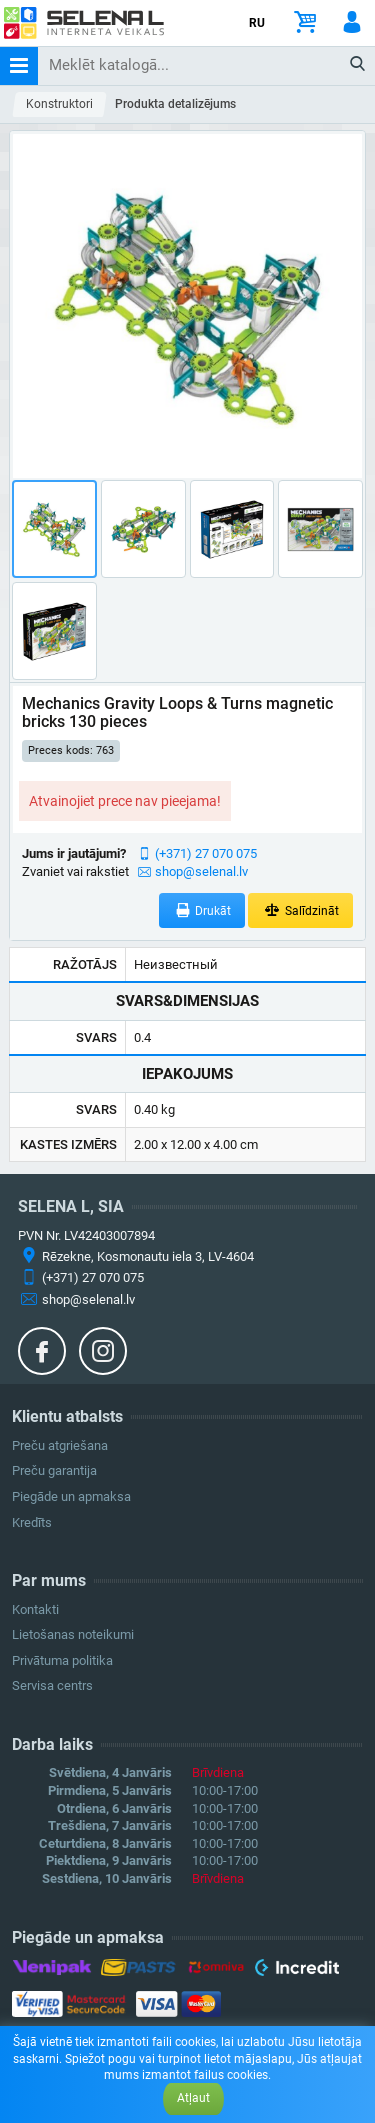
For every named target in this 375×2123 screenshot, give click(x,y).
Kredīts (32, 1522)
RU (257, 23)
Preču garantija (54, 1470)
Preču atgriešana (60, 1445)
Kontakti (35, 1609)
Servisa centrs (52, 1685)
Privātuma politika (62, 1660)
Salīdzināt (300, 910)
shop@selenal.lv (201, 871)
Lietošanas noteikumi (73, 1634)
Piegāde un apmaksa (71, 1496)
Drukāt (202, 910)
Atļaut (193, 2098)
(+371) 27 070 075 (206, 853)
